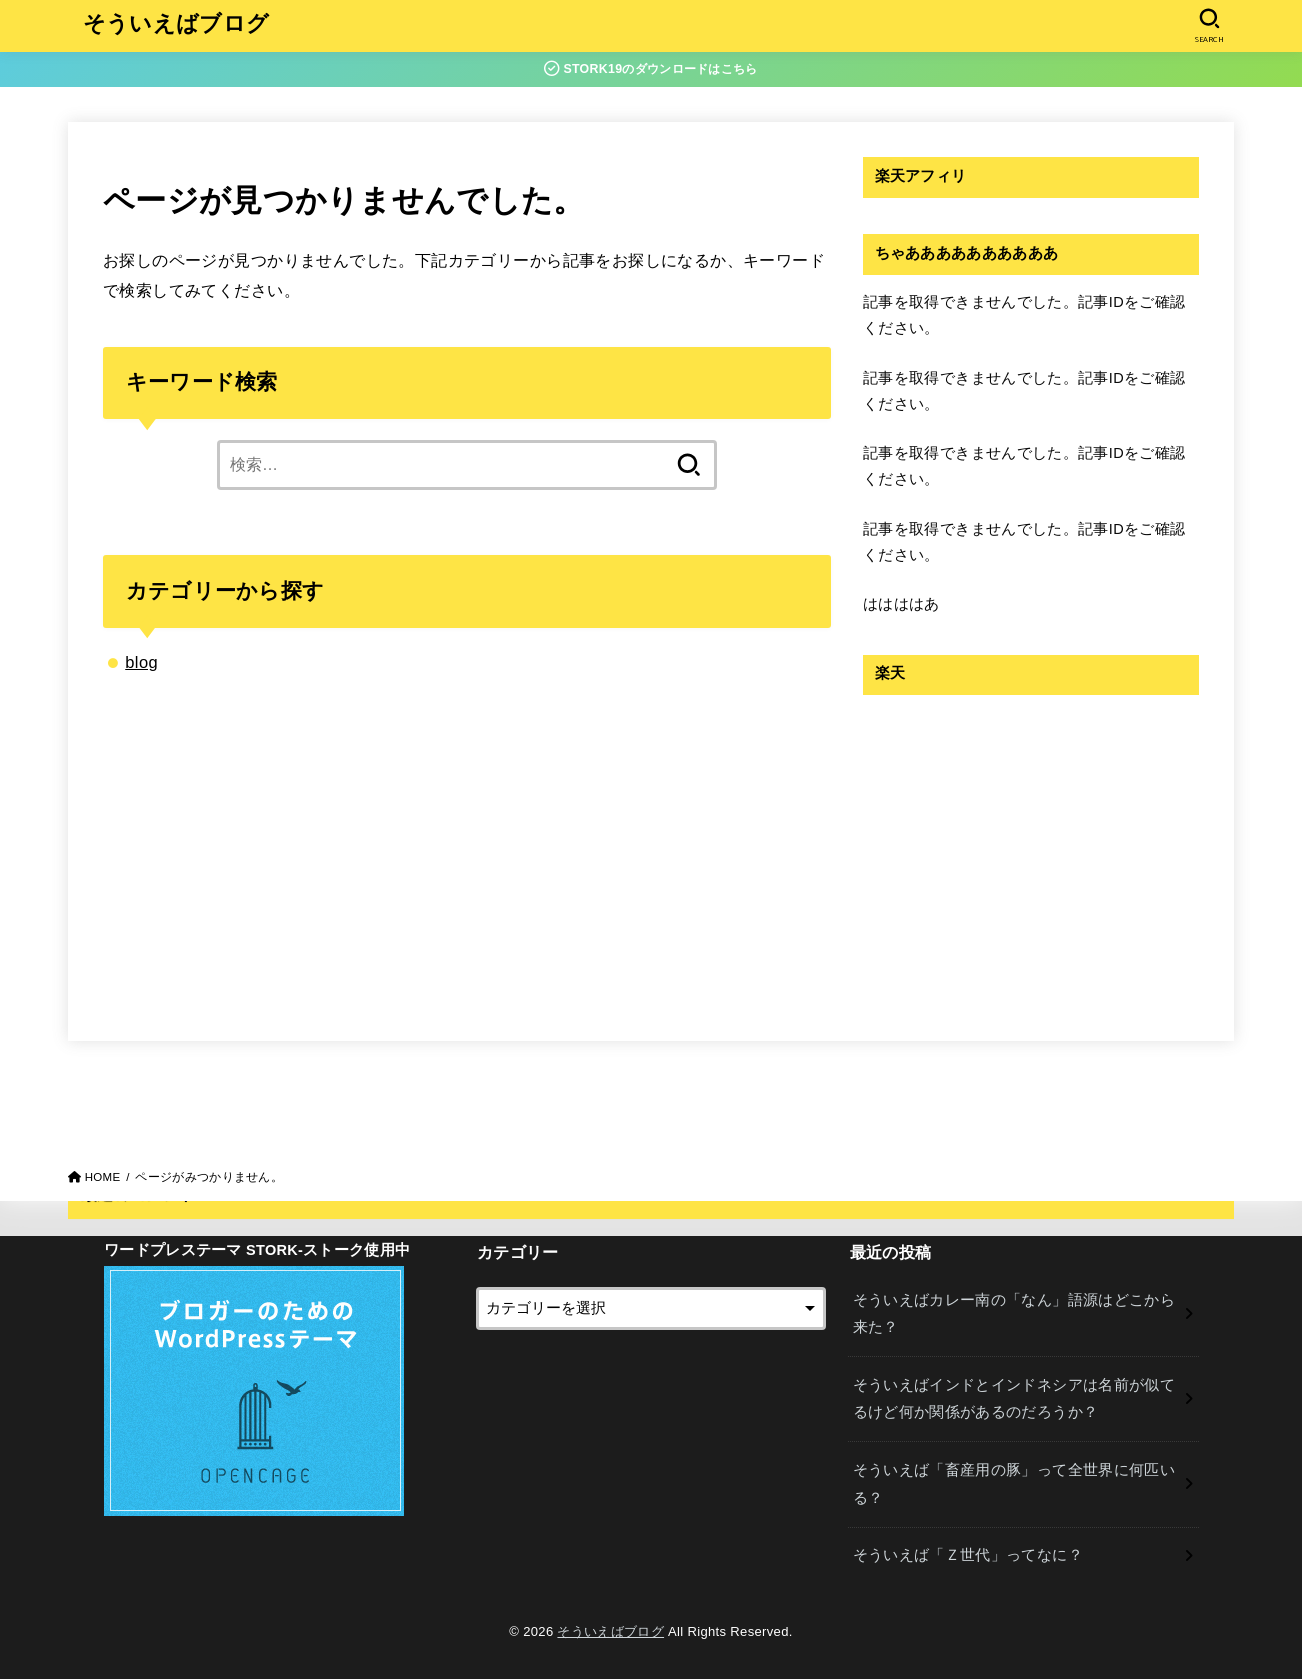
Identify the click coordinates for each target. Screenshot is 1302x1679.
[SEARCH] (1209, 26)
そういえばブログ (176, 25)
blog (141, 662)
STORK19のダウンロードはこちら (650, 69)
